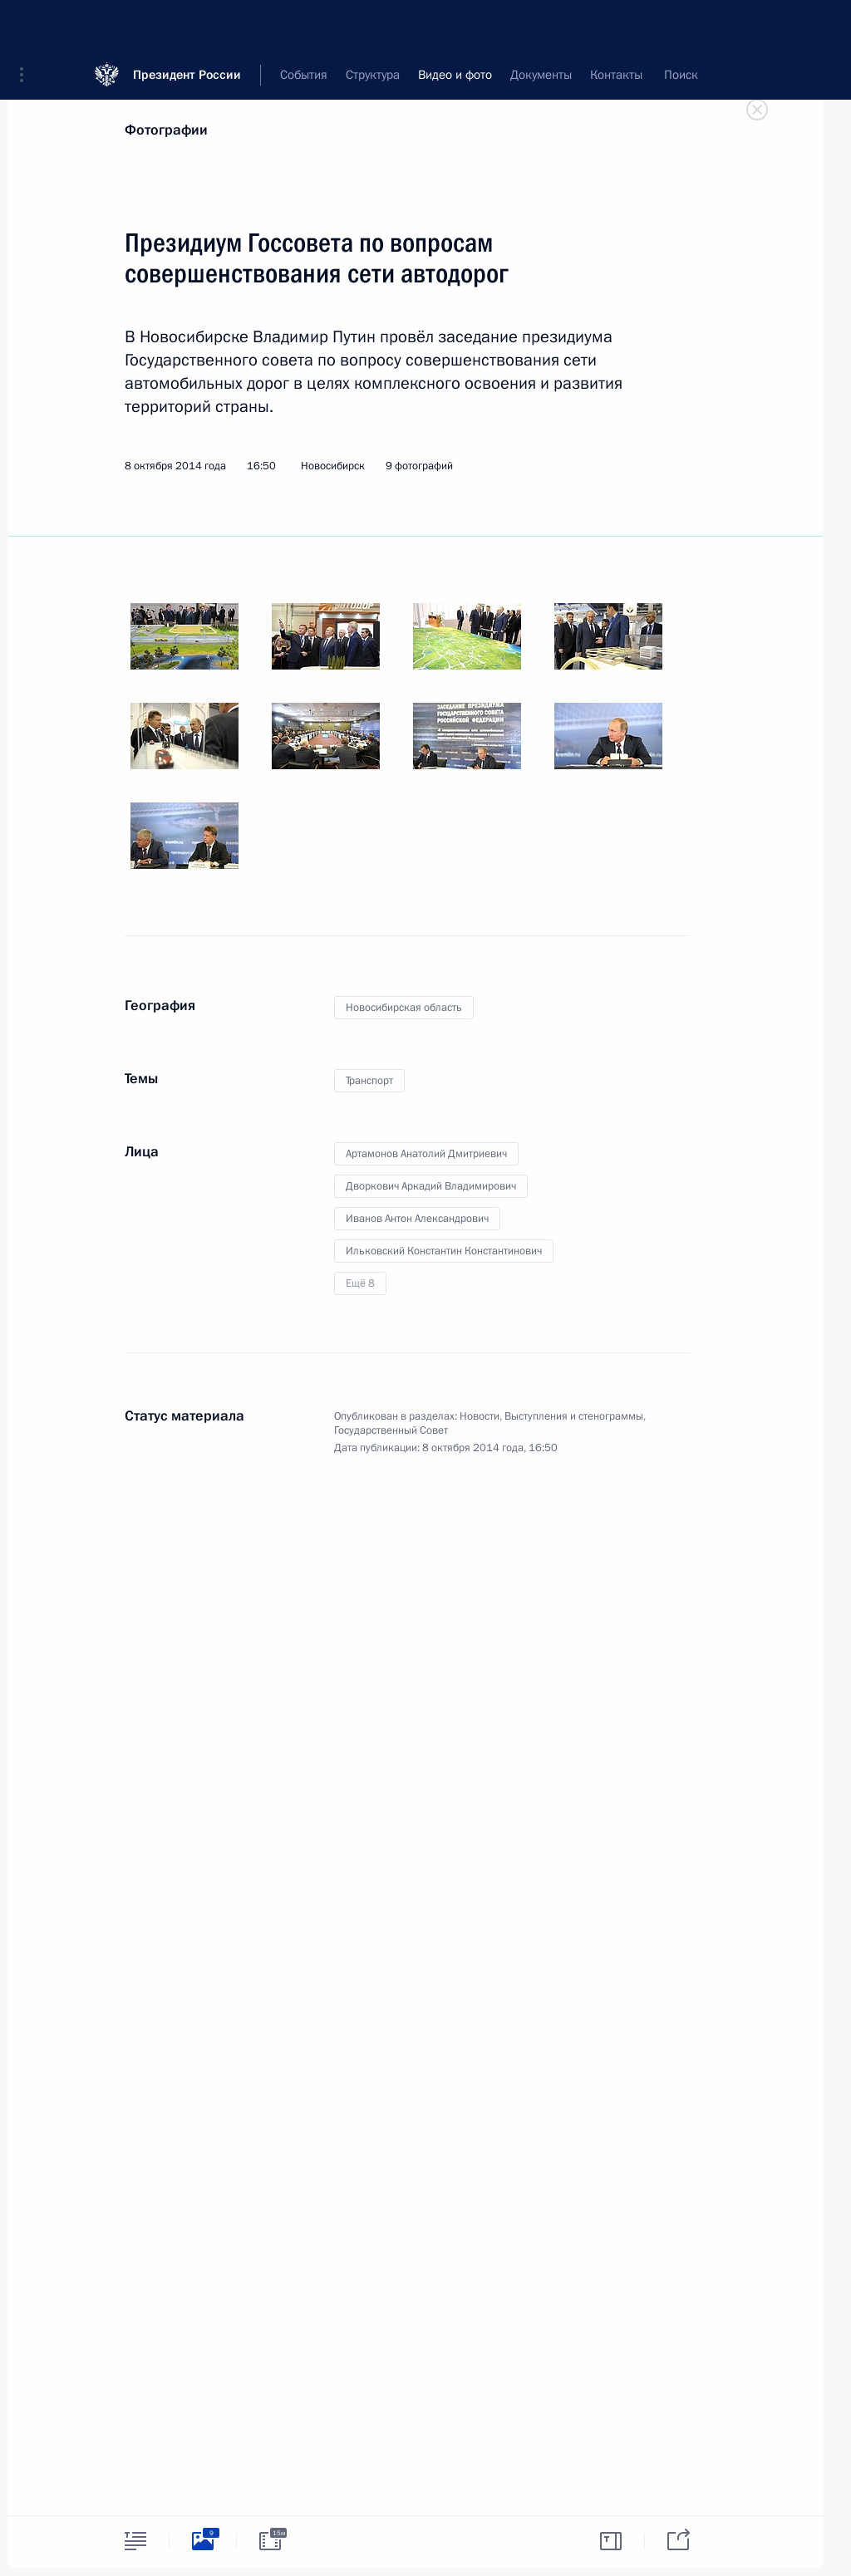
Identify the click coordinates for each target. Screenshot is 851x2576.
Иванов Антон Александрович (417, 1218)
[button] (27, 25)
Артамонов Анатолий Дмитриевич (426, 1153)
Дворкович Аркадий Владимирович (431, 1186)
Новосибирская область (404, 1007)
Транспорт (369, 1080)
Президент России (187, 24)
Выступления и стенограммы (573, 1416)
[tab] (135, 2540)
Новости (479, 1416)
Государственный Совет (391, 1430)
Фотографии (166, 130)
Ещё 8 (360, 1283)
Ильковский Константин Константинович (444, 1251)
